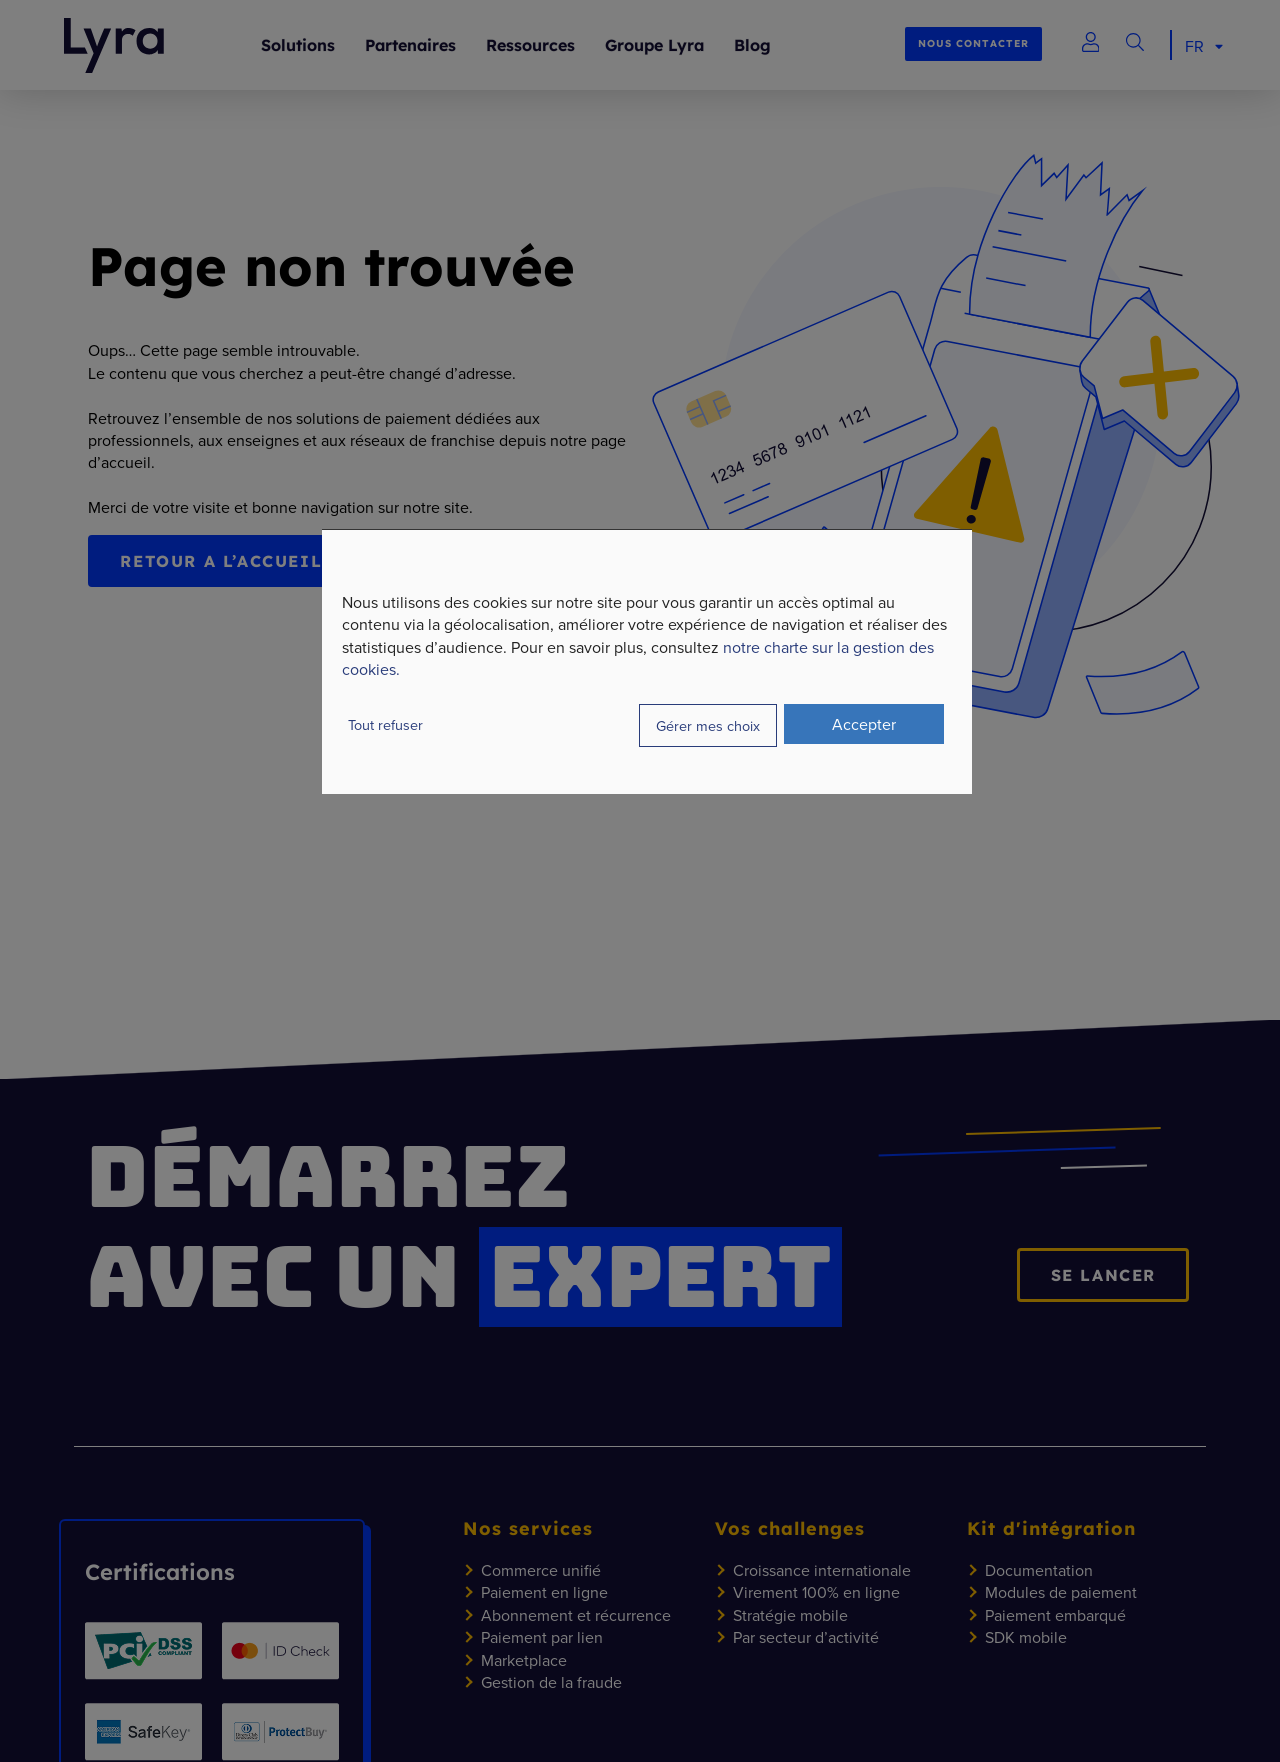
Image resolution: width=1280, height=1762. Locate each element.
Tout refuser (385, 724)
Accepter (864, 724)
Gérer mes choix (708, 725)
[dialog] (647, 662)
